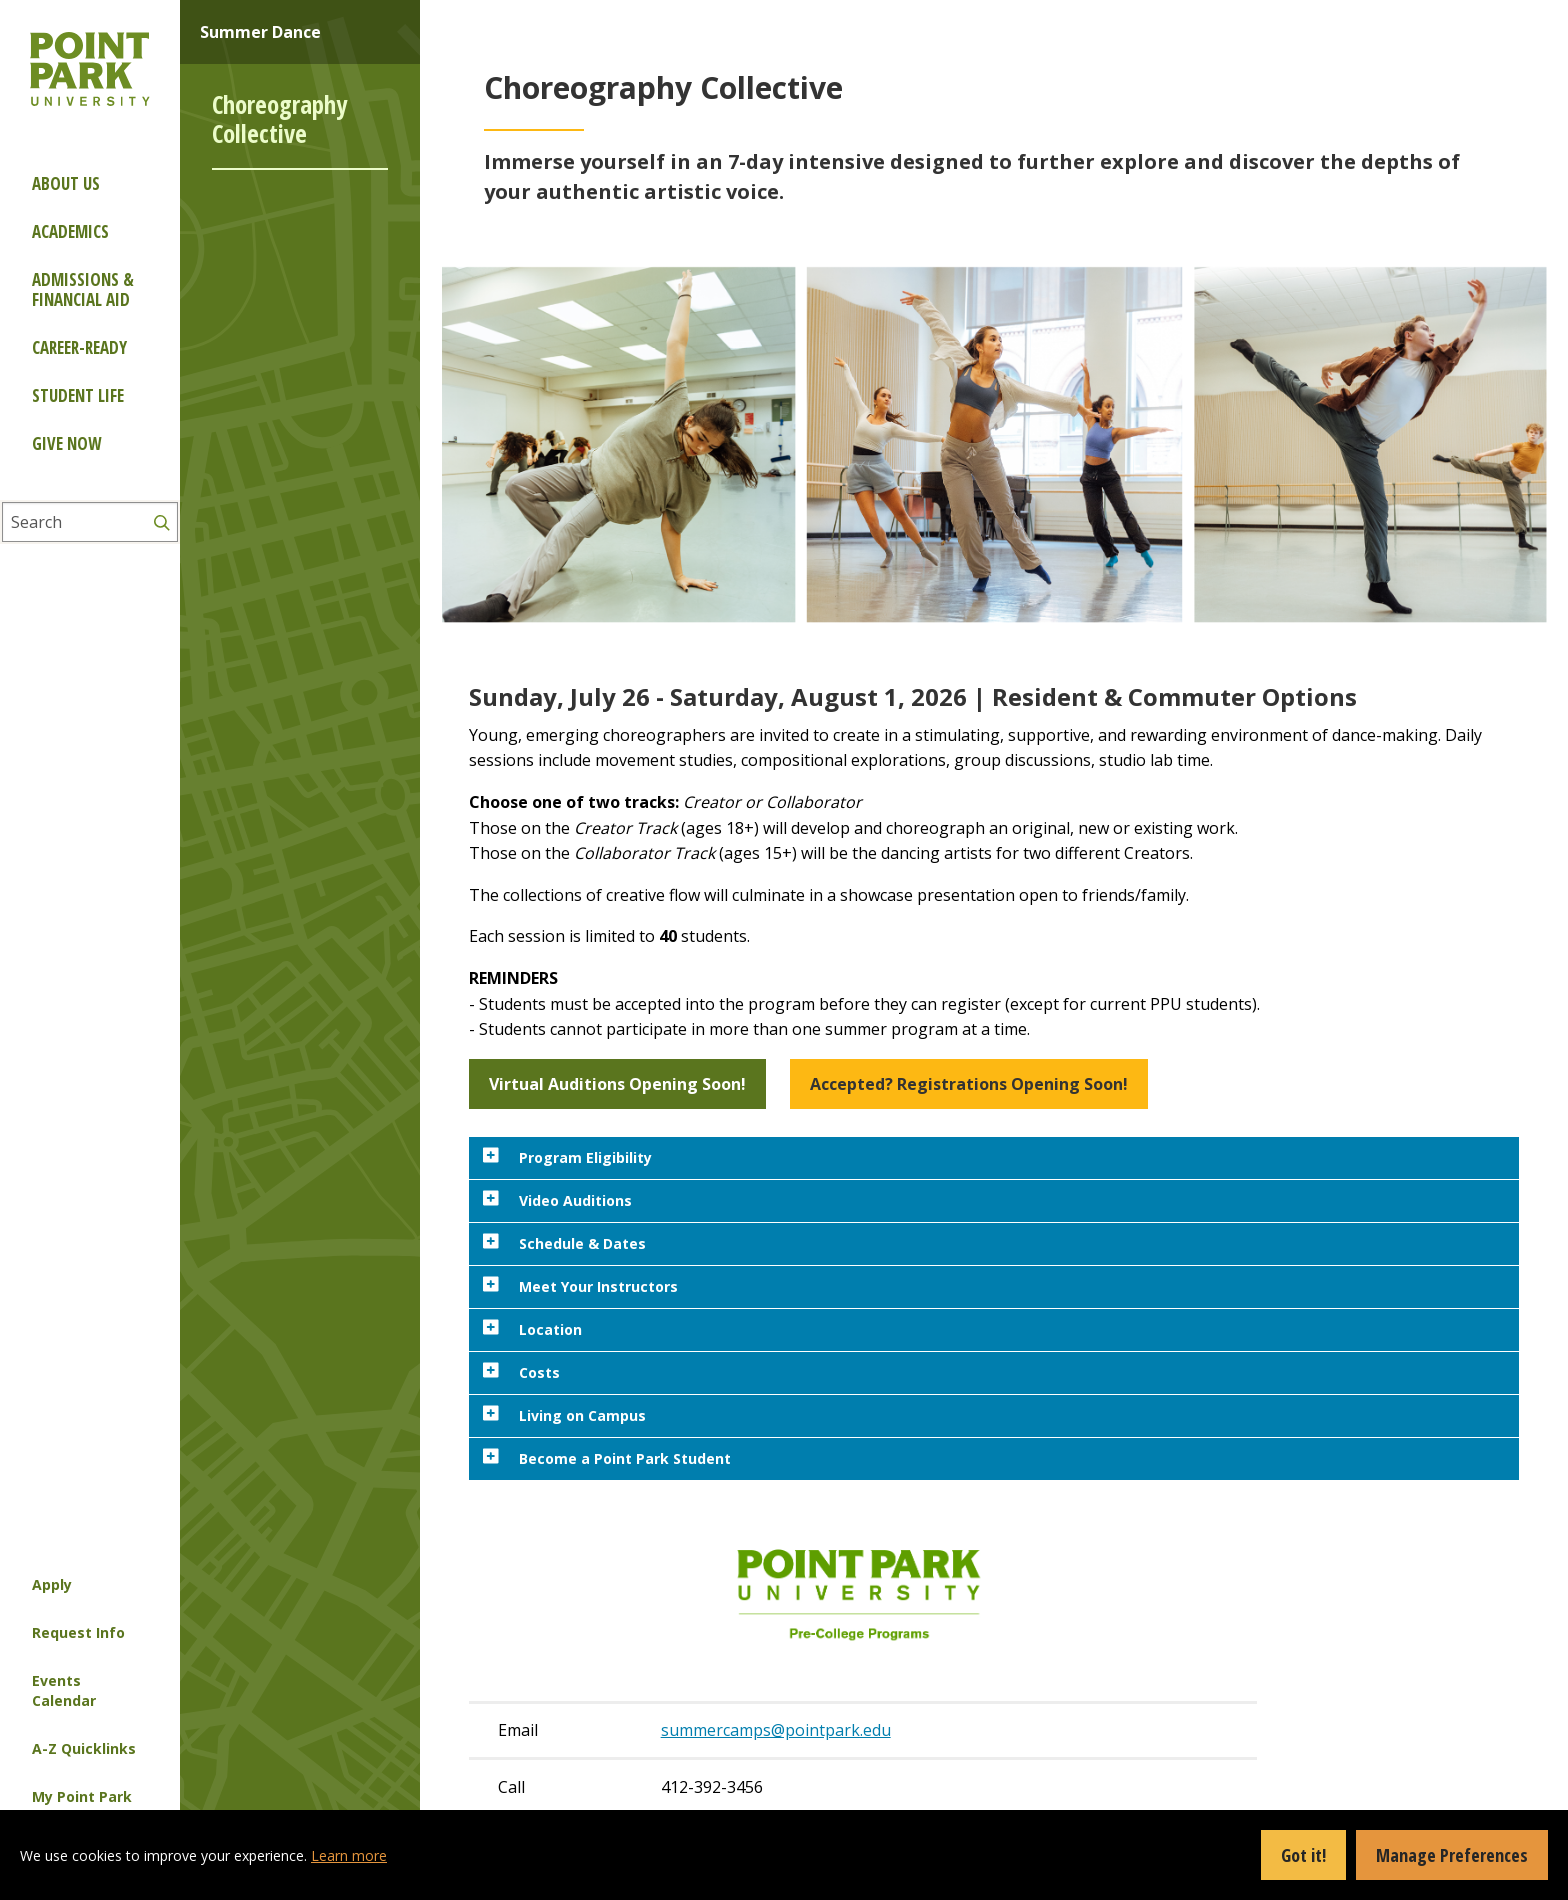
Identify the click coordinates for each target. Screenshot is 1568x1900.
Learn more (349, 1855)
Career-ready (79, 347)
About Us (66, 183)
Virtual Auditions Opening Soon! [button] (617, 1084)
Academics (70, 231)
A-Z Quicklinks (84, 1748)
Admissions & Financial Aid (83, 289)
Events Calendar (64, 1690)
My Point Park (82, 1796)
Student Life (78, 395)
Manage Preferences (1452, 1855)
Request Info (78, 1632)
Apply (52, 1584)
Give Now (66, 443)
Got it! (1303, 1855)
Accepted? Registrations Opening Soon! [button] (969, 1084)
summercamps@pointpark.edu (776, 1730)
